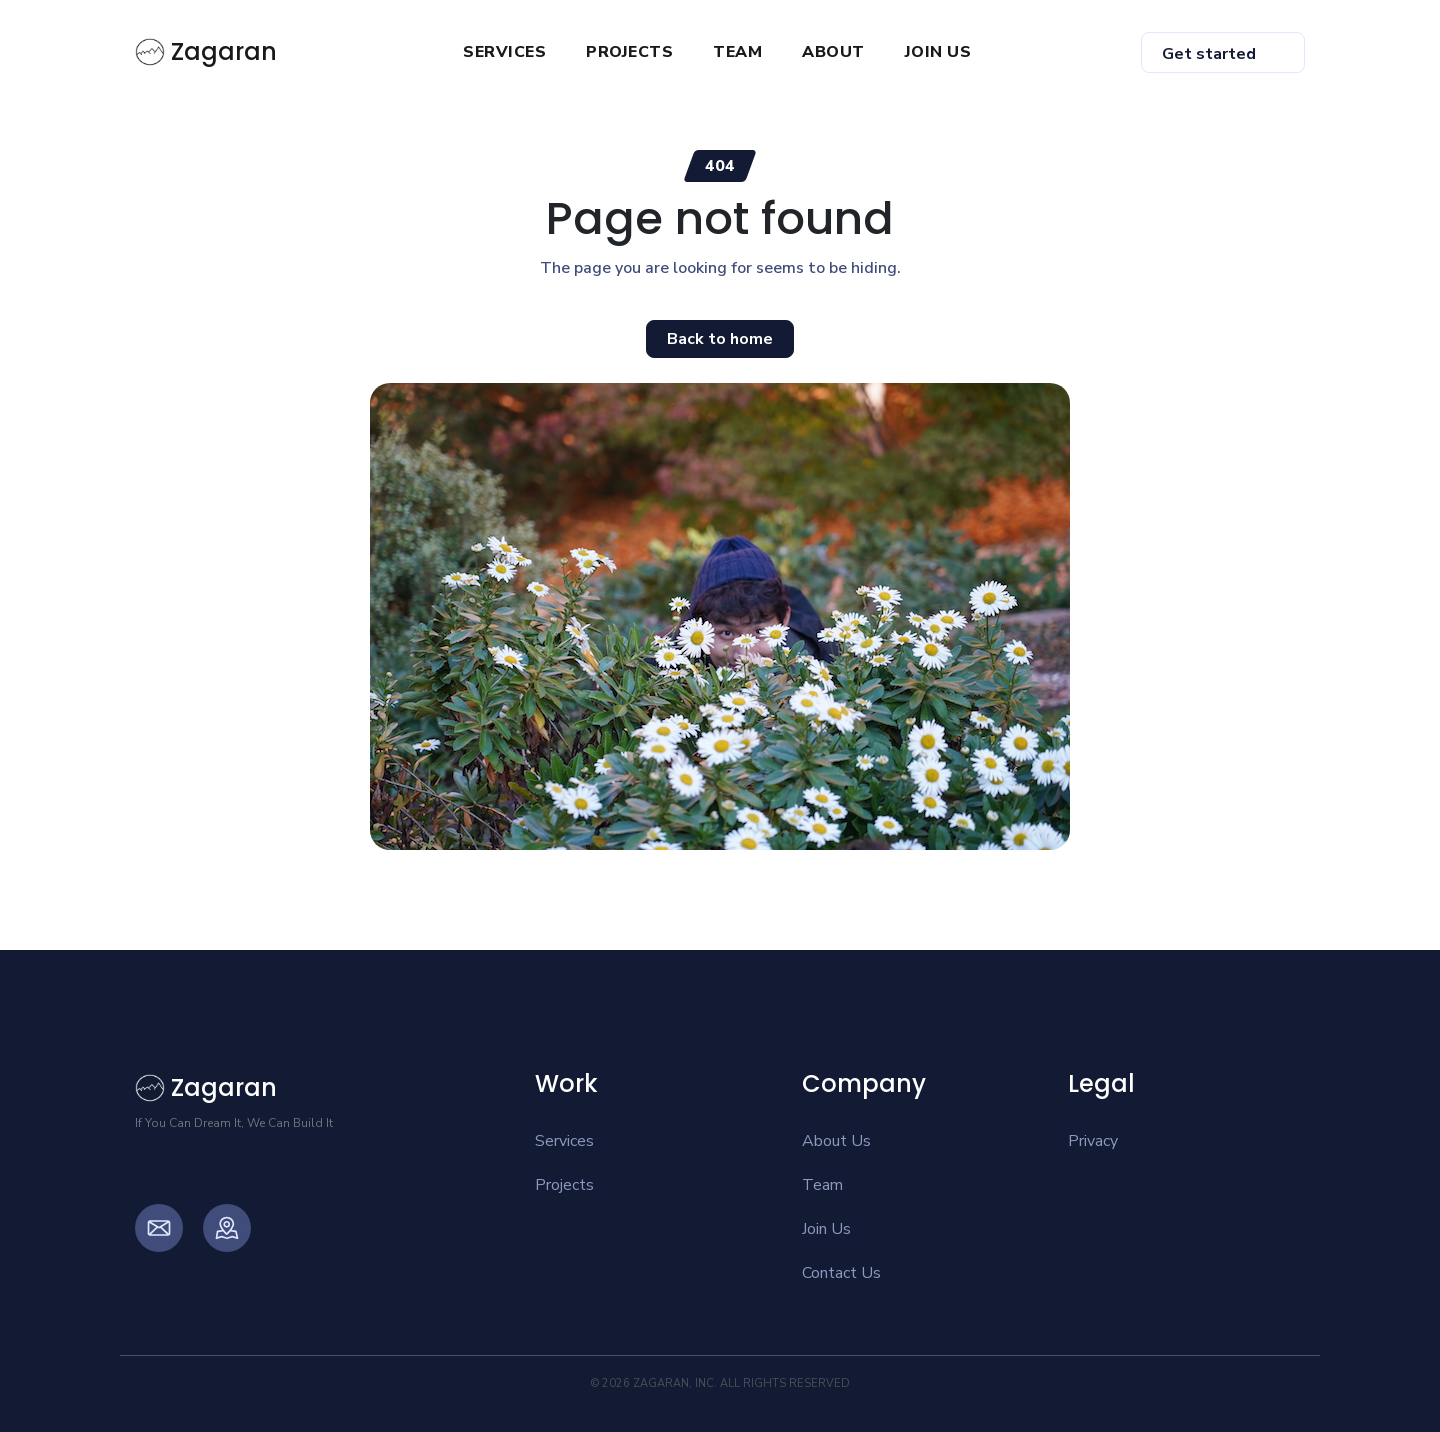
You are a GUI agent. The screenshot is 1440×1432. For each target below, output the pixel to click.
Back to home (720, 339)
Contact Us (841, 1273)
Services (564, 1141)
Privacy (1093, 1141)
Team (822, 1185)
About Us (836, 1141)
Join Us (826, 1229)
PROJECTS (629, 52)
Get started (1209, 54)
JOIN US (938, 52)
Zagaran (206, 51)
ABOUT (833, 52)
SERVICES (504, 52)
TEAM (737, 52)
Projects (564, 1185)
